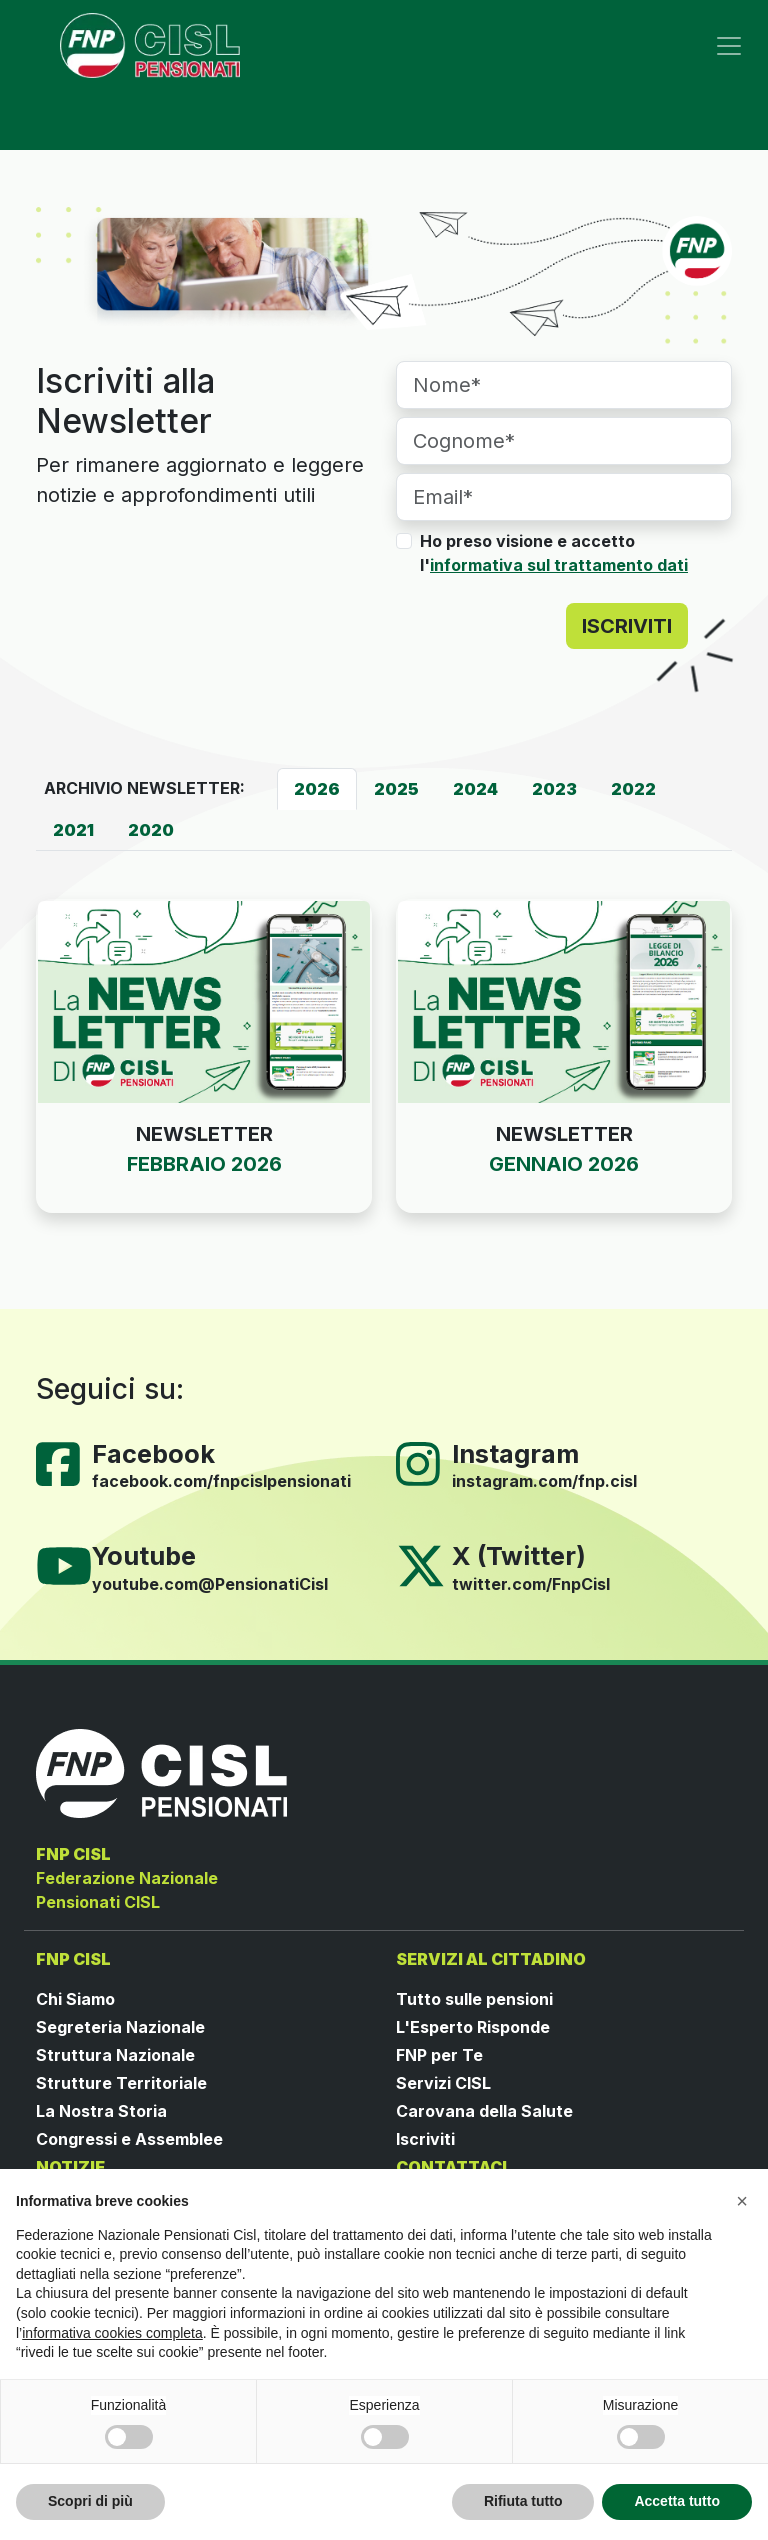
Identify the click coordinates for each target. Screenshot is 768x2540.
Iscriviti (425, 2139)
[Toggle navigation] (729, 46)
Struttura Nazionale (115, 2055)
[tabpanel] (384, 1080)
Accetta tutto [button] (677, 2501)
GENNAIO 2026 (564, 1164)
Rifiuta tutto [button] (523, 2501)
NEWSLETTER (204, 1134)
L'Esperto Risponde (473, 2027)
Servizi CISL (443, 2083)
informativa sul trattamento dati (559, 565)
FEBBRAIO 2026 (204, 1164)
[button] (742, 2201)
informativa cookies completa (112, 2333)
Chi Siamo (75, 1999)
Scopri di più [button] (90, 2501)
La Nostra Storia (101, 2111)
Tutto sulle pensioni (474, 1999)
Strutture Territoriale (121, 2083)
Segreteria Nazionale (120, 2027)
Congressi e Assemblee (129, 2139)
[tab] (317, 789)
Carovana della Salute (484, 2111)
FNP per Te (439, 2055)
